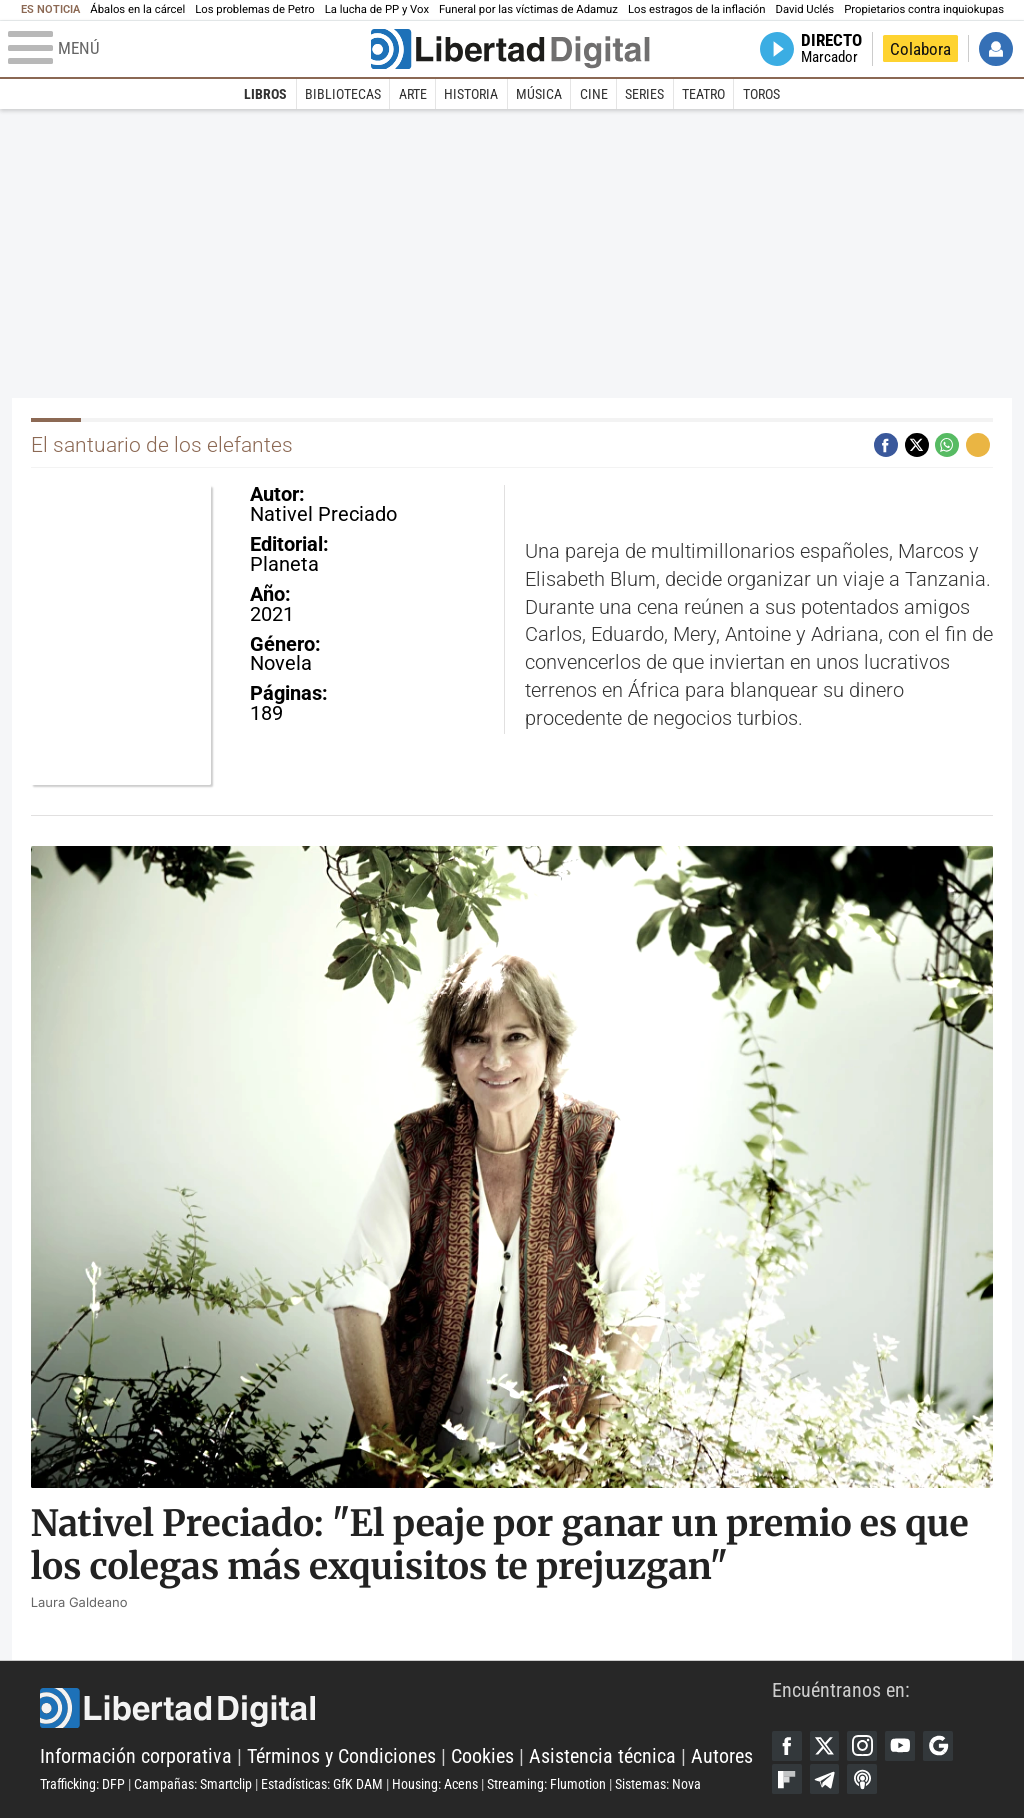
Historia (471, 94)
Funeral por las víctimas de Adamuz (528, 9)
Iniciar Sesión (996, 49)
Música (539, 94)
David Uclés (805, 9)
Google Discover (938, 1746)
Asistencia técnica (602, 1756)
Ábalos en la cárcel (137, 9)
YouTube (900, 1746)
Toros (761, 94)
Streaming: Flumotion (546, 1784)
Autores (722, 1756)
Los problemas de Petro (255, 9)
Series (644, 94)
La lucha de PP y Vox (377, 9)
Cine (594, 94)
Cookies (482, 1756)
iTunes (862, 1779)
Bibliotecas (343, 94)
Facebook (787, 1746)
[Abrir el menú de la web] (187, 49)
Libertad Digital (406, 1708)
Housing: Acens (435, 1784)
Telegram (825, 1779)
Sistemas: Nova (658, 1784)
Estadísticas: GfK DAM (322, 1784)
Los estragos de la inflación (697, 9)
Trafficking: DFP (82, 1784)
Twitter (825, 1746)
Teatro (703, 94)
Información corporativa (136, 1756)
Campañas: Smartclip (193, 1784)
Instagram (862, 1746)
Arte (413, 94)
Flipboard (787, 1779)
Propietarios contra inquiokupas (924, 9)
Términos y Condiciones (341, 1756)
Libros (265, 94)
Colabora (920, 49)
